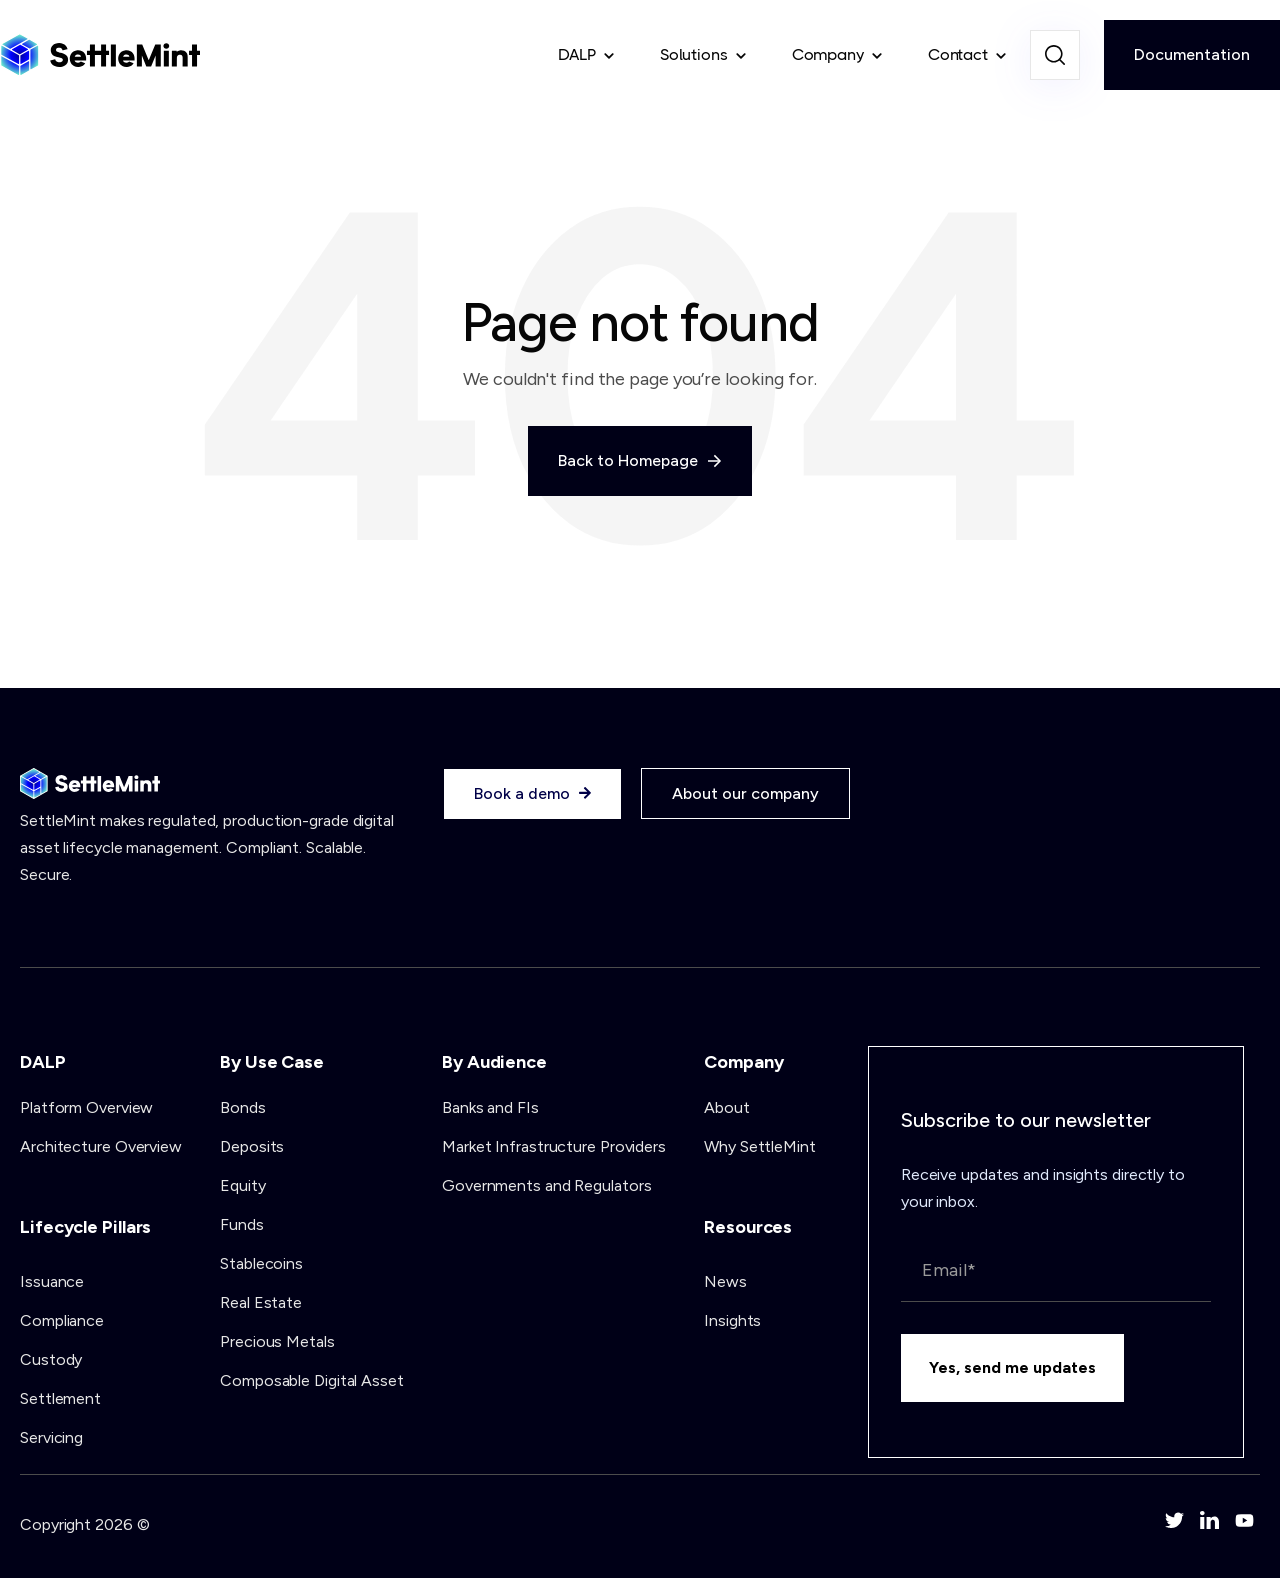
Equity (242, 1185)
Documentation (1192, 54)
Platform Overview (86, 1107)
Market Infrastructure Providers (554, 1146)
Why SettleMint (760, 1146)
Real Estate (261, 1302)
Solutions (694, 54)
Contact (958, 54)
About (727, 1107)
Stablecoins (261, 1263)
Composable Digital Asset (312, 1380)
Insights (732, 1320)
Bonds (243, 1107)
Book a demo (532, 794)
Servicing (51, 1437)
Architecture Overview (101, 1146)
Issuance (52, 1281)
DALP (577, 54)
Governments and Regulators (546, 1185)
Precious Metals (277, 1341)
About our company (745, 793)
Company (828, 54)
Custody (51, 1359)
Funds (242, 1224)
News (725, 1281)
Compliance (62, 1320)
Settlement (60, 1398)
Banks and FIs (490, 1107)
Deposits (252, 1146)
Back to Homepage (640, 460)
